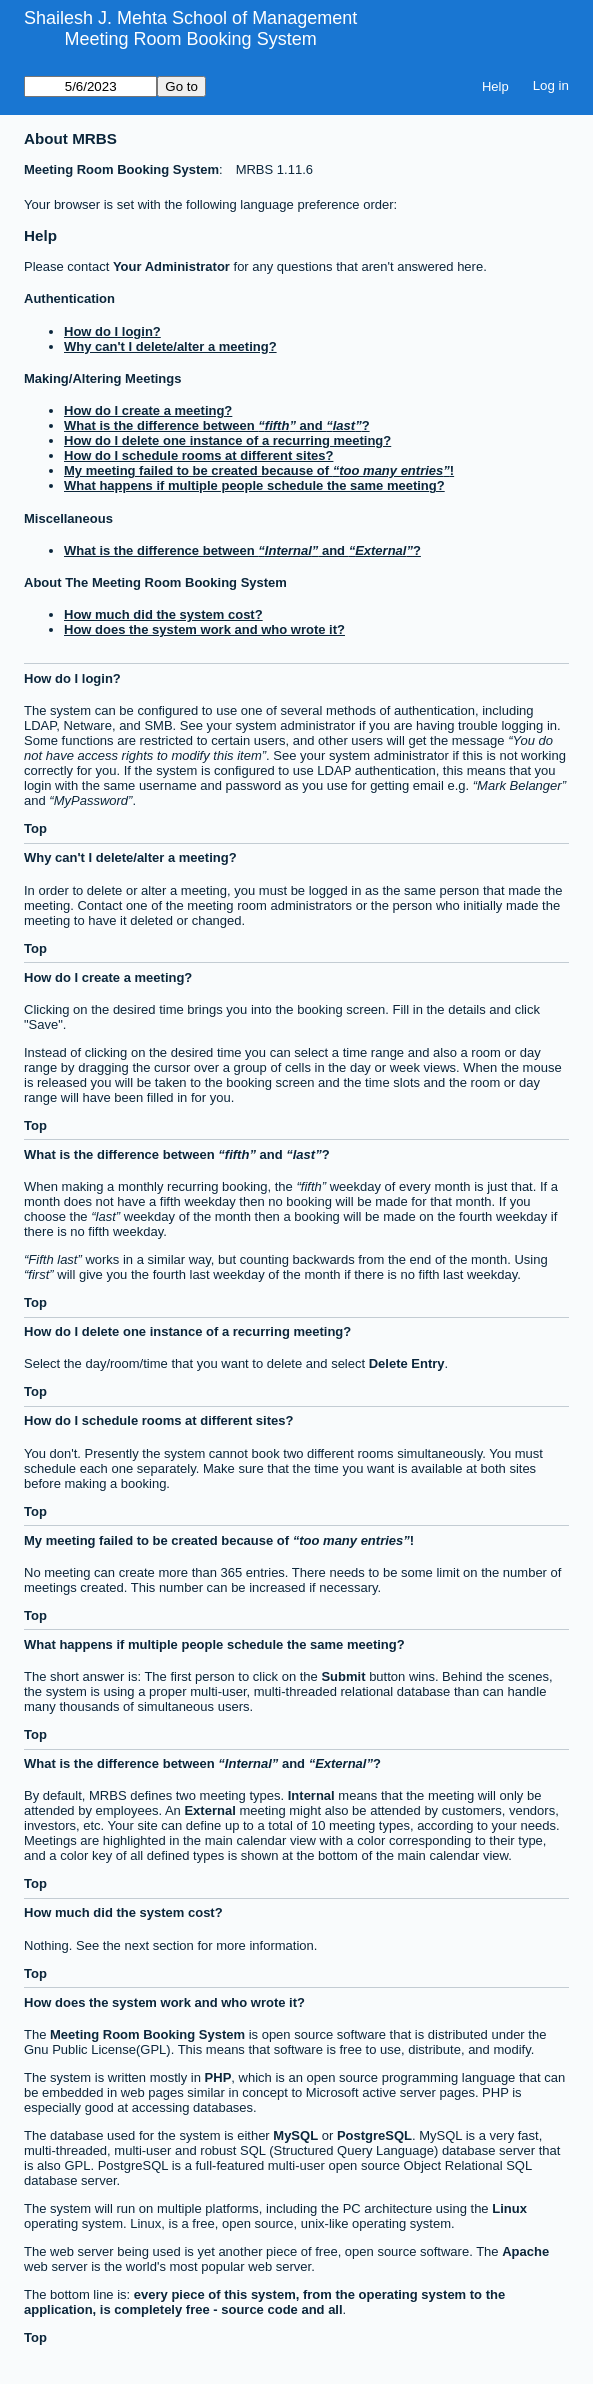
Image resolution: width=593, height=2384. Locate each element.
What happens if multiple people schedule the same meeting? (254, 485)
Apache (525, 2251)
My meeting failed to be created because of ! (259, 470)
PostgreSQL (374, 2135)
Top (35, 828)
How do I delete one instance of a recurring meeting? (227, 440)
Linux (509, 2208)
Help (495, 86)
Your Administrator (171, 266)
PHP (218, 2077)
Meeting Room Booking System (191, 39)
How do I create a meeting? (148, 410)
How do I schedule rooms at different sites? (198, 455)
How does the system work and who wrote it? (204, 629)
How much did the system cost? (163, 614)
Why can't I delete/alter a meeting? (170, 346)
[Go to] (90, 86)
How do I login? (112, 331)
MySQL (295, 2135)
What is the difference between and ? (217, 425)
